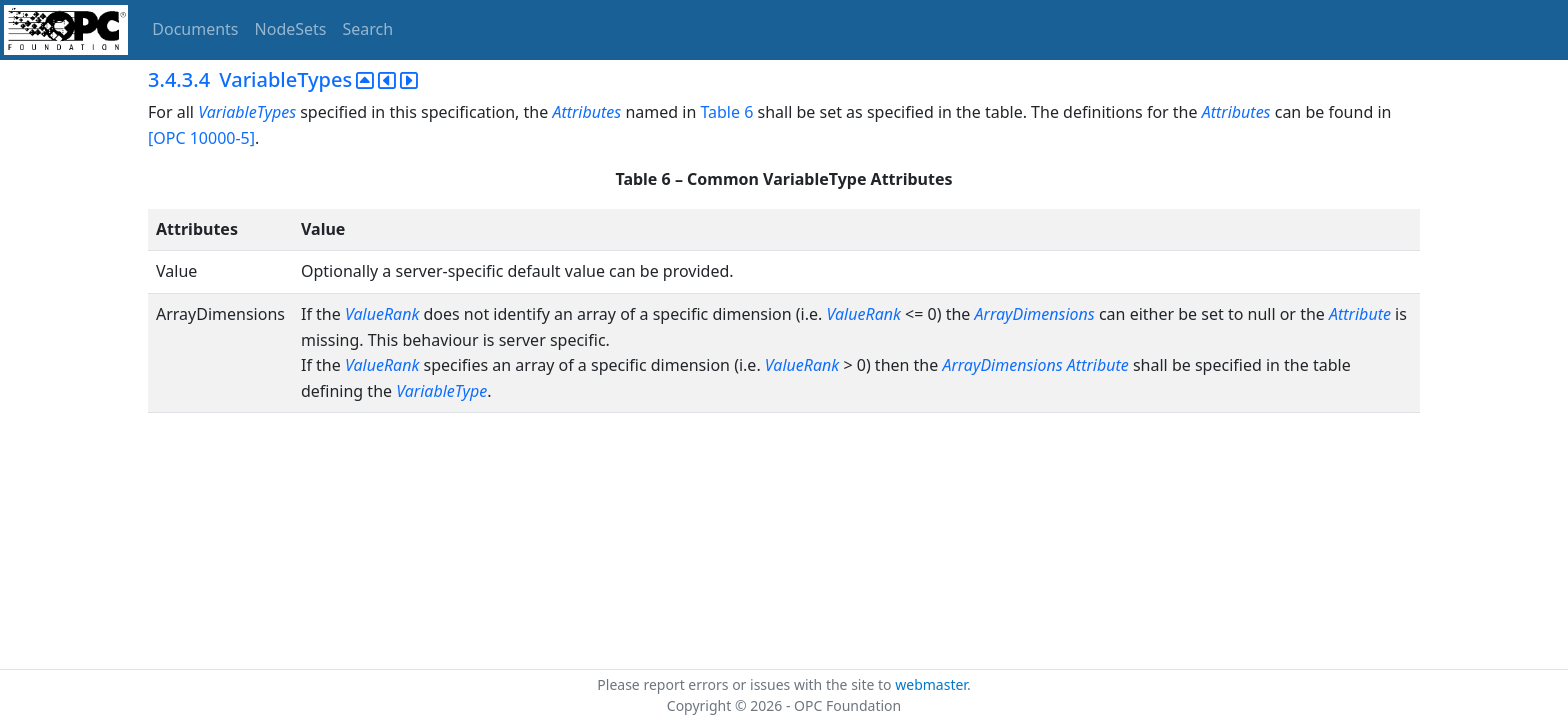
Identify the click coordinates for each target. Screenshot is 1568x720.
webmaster (931, 684)
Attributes (586, 112)
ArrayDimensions (1035, 314)
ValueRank (382, 314)
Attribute (1360, 314)
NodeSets (291, 29)
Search (368, 29)
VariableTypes (247, 112)
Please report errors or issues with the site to (746, 684)
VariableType (441, 391)
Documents (195, 29)
